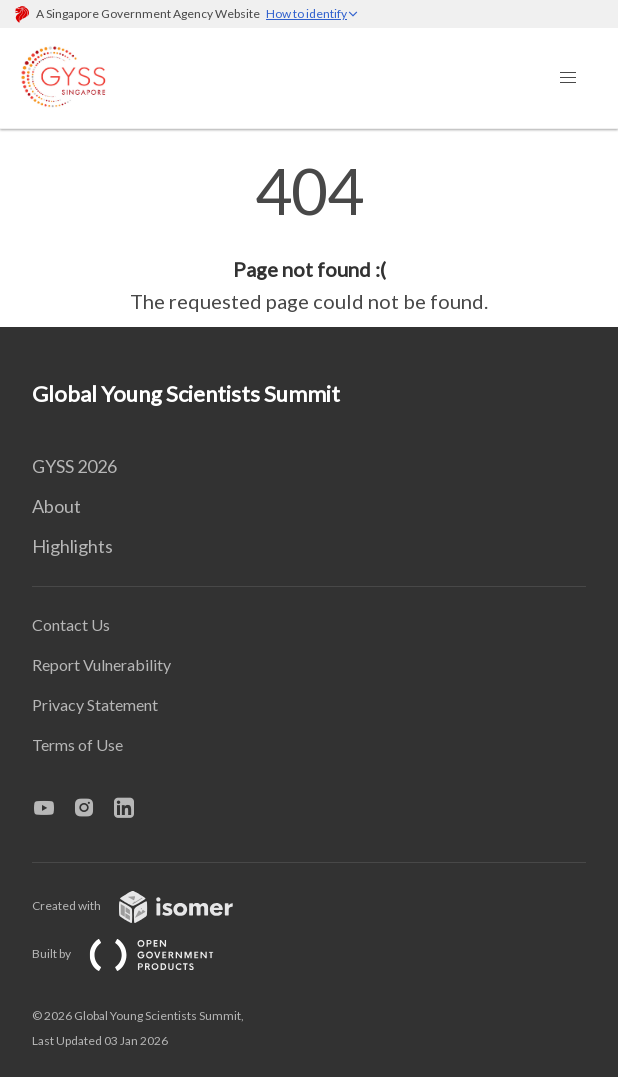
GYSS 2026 (74, 466)
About (56, 506)
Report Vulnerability (101, 664)
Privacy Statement (95, 704)
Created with (148, 905)
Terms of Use (77, 744)
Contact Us (71, 624)
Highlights (72, 546)
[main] (309, 238)
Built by (139, 953)
